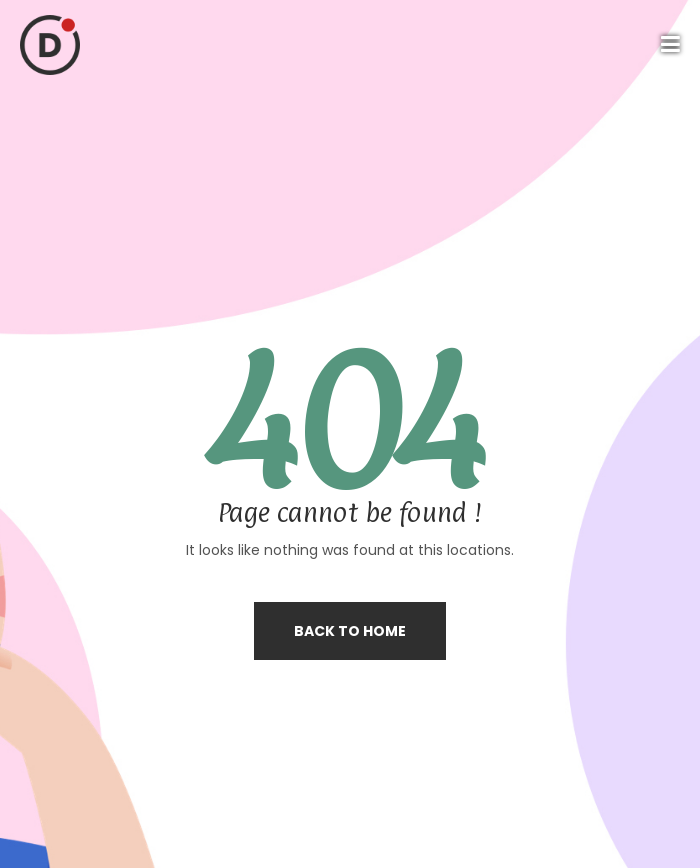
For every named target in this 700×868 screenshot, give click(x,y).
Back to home (350, 631)
